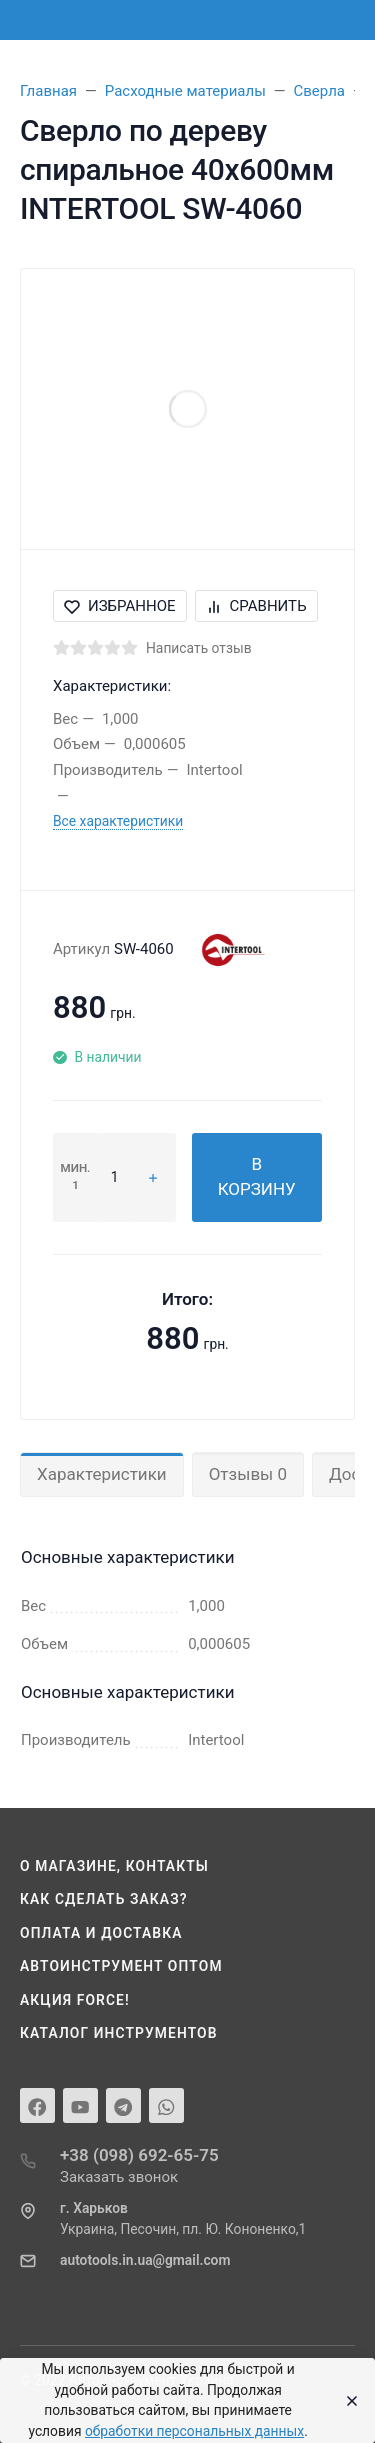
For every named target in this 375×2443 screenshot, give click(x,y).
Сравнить (256, 606)
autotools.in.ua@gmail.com (145, 2260)
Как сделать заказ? (104, 1899)
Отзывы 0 (248, 1474)
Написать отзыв (199, 648)
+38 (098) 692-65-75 (139, 2155)
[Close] (346, 2401)
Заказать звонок (119, 2177)
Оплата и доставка (101, 1933)
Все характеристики (118, 821)
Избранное (120, 606)
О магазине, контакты (114, 1866)
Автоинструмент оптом (121, 1966)
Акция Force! (75, 2000)
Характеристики (102, 1474)
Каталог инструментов (119, 2033)
